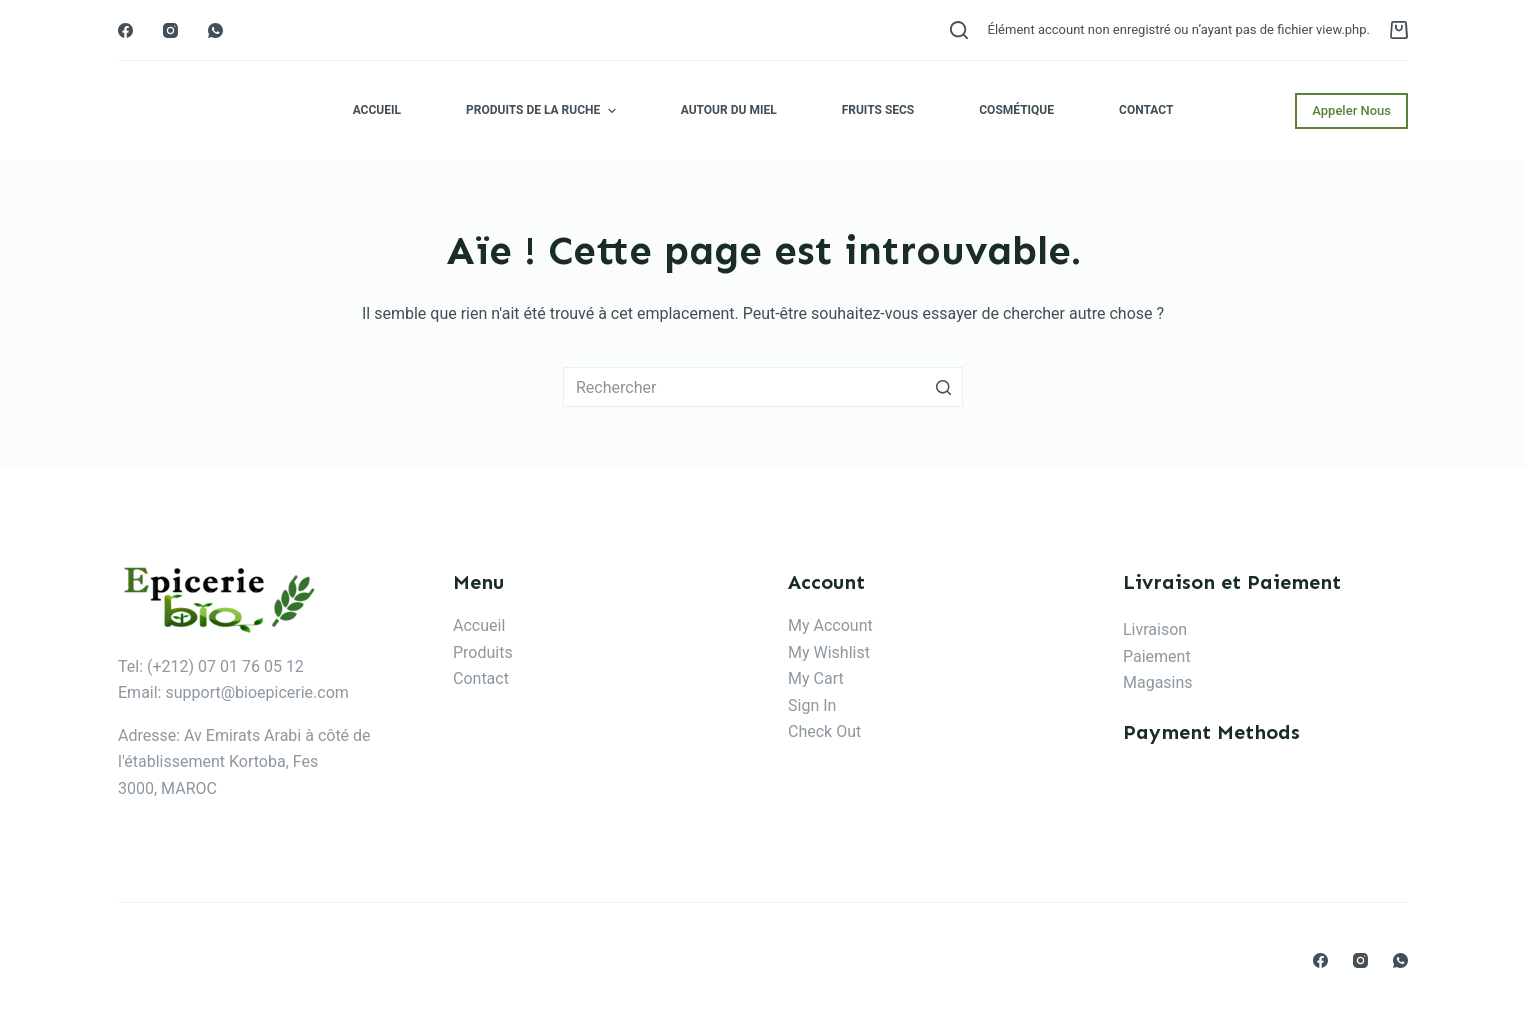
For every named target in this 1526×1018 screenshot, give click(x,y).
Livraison (1155, 629)
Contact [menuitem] (1146, 110)
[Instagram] (170, 30)
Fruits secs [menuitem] (878, 110)
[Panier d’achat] (1399, 30)
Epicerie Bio (204, 111)
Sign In (812, 705)
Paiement (1157, 656)
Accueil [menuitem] (377, 110)
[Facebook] (125, 30)
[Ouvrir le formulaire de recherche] (959, 30)
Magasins (1158, 682)
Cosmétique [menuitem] (1016, 110)
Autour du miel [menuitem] (729, 110)
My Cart (816, 678)
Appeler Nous (1351, 110)
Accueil (479, 625)
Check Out (824, 731)
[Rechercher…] (763, 387)
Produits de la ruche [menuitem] (543, 111)
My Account (830, 625)
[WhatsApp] (215, 30)
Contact (481, 678)
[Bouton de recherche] (943, 387)
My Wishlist (829, 652)
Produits (483, 652)
